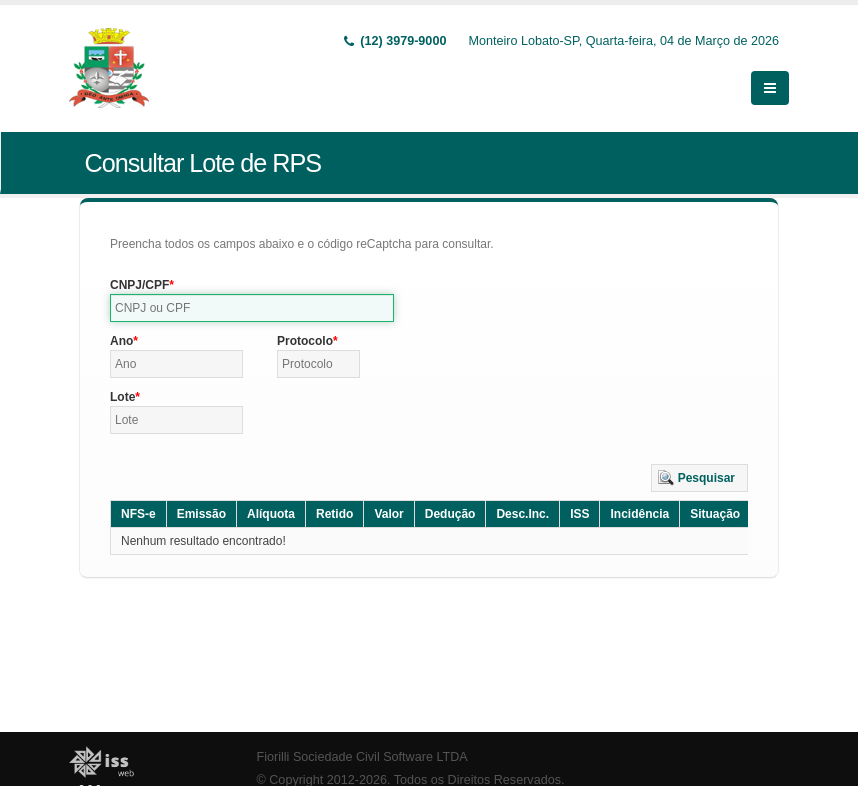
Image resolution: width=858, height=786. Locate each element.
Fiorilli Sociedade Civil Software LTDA (362, 757)
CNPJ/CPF (139, 285)
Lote (122, 397)
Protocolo (305, 341)
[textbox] (252, 308)
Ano (121, 341)
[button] (699, 478)
